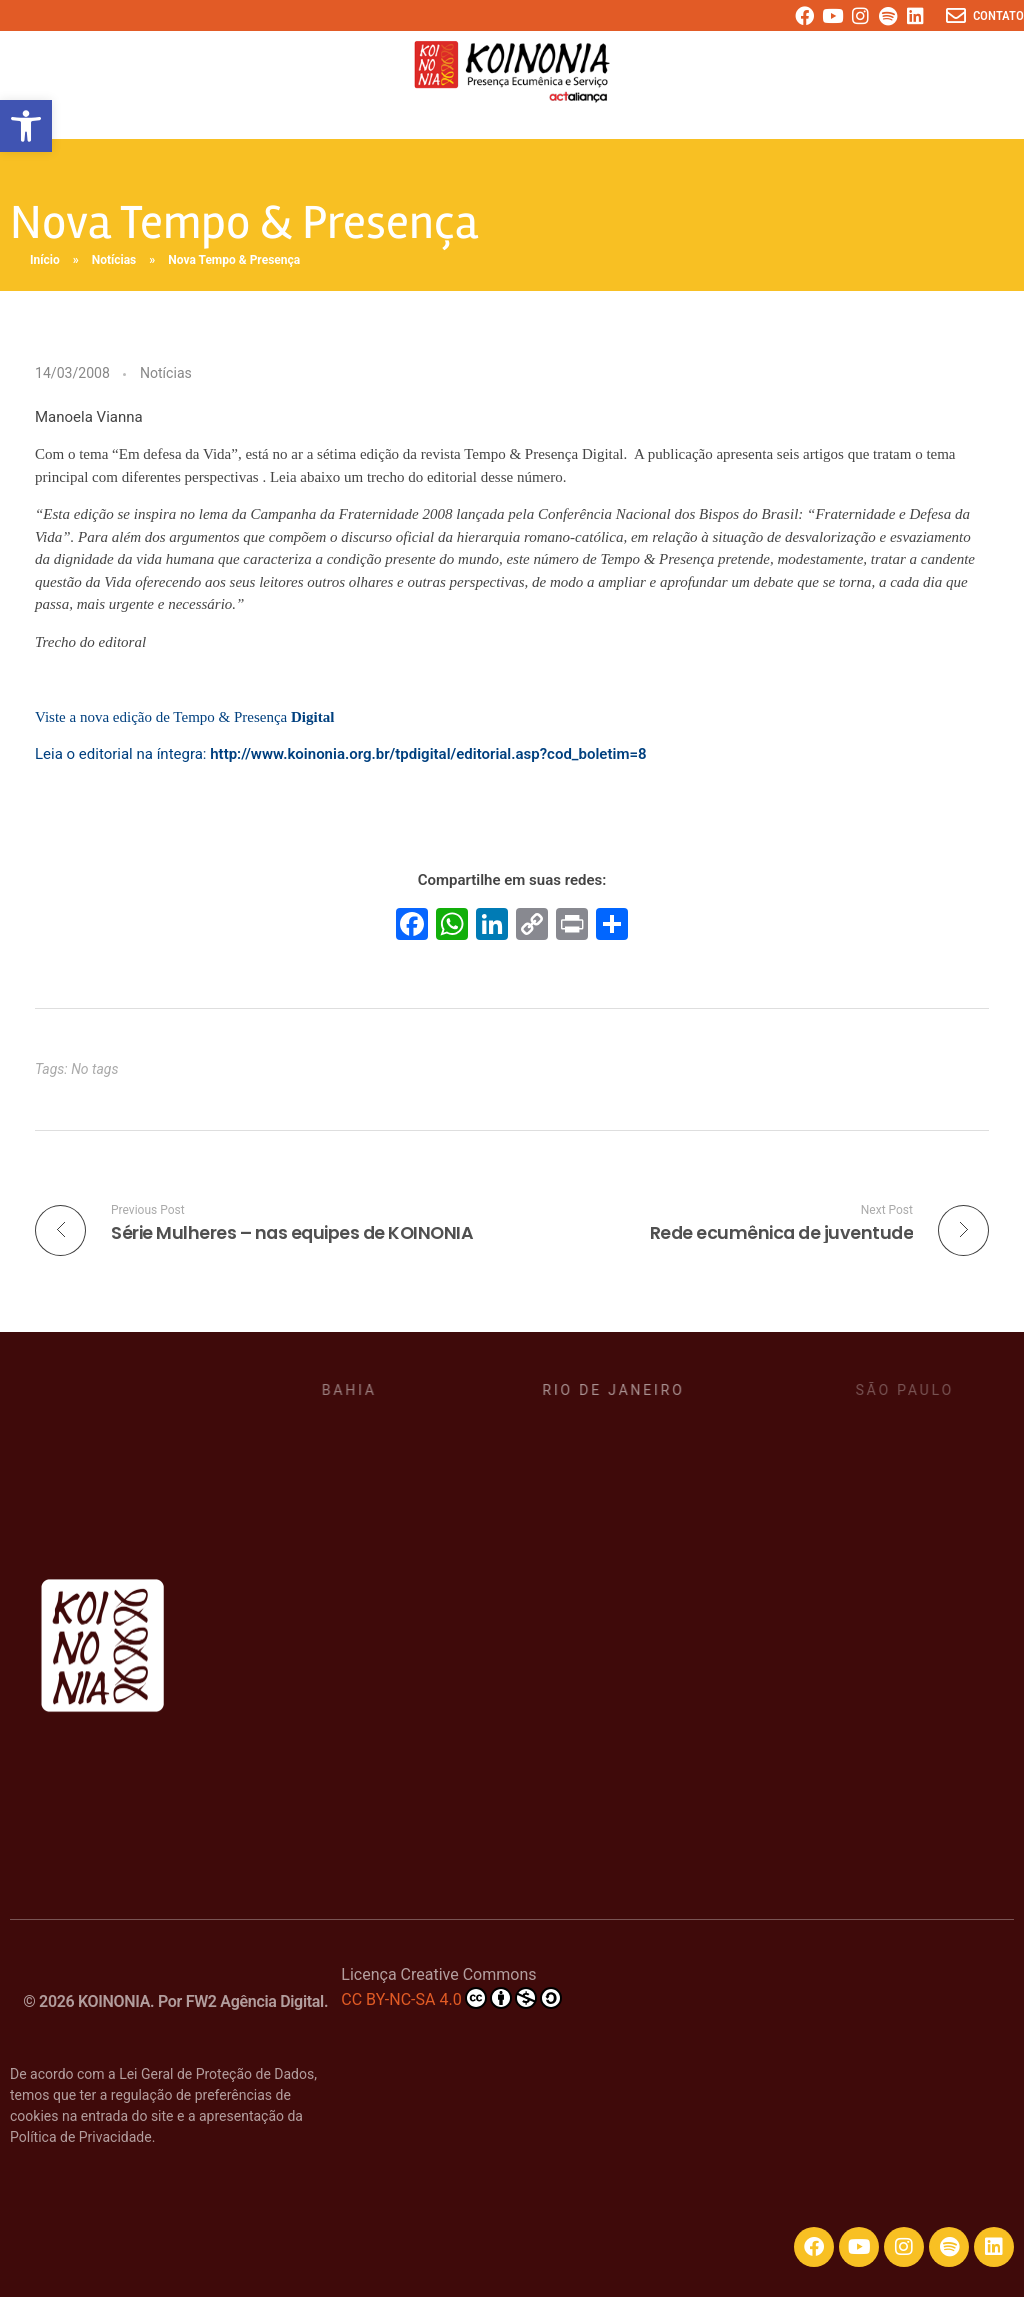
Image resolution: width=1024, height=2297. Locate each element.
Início (45, 260)
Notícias (114, 260)
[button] (26, 126)
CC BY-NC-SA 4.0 (451, 1998)
